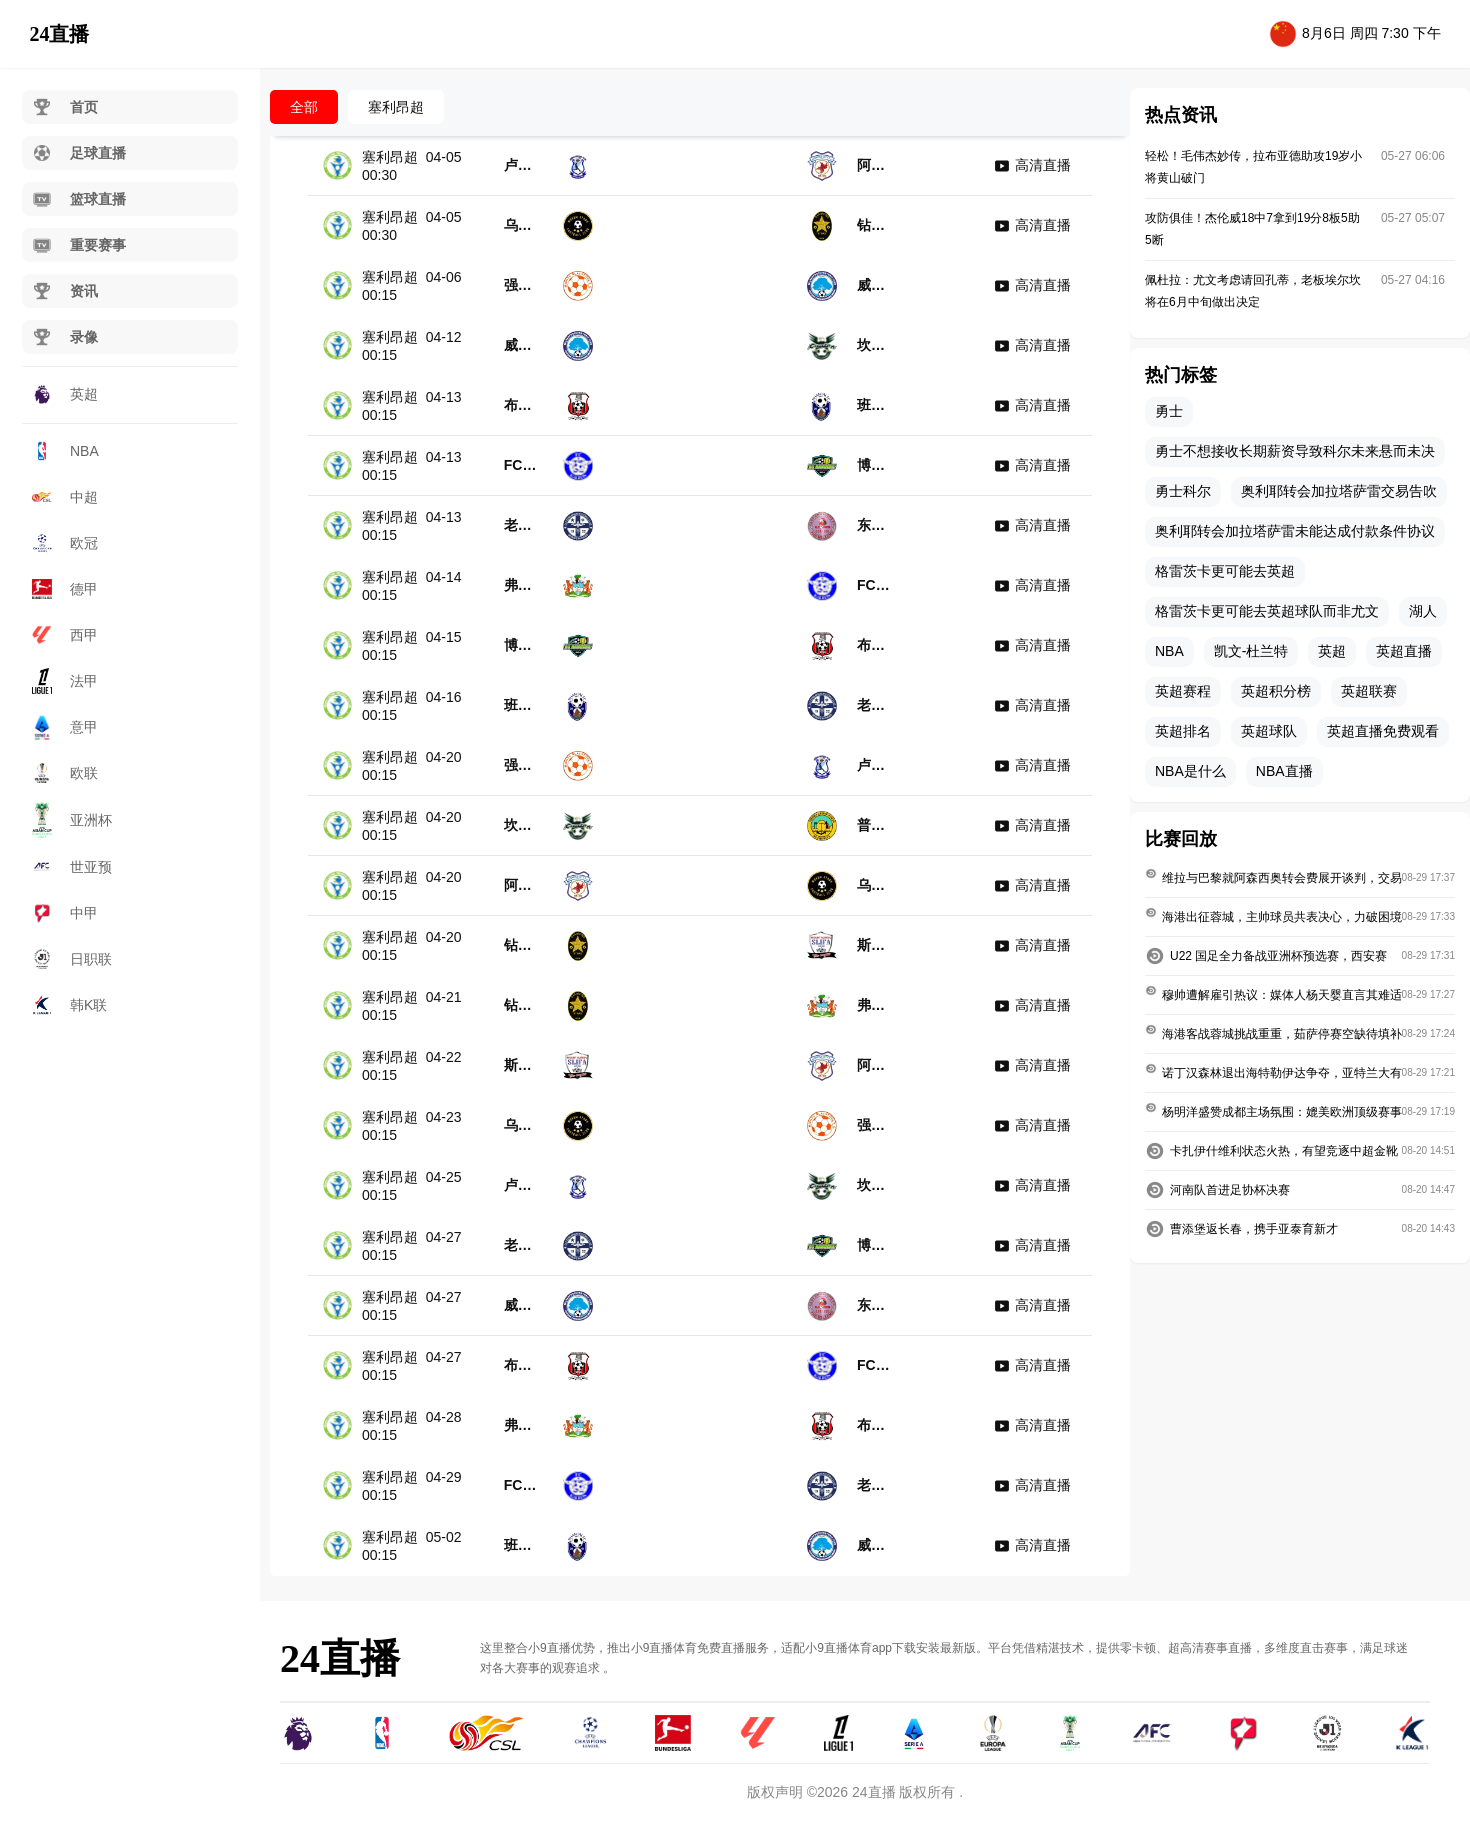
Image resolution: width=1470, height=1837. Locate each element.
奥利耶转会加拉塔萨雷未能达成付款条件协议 (1295, 531)
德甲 (65, 589)
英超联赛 (1369, 691)
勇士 (1169, 411)
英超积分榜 (1276, 691)
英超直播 (1404, 651)
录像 (65, 337)
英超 (65, 394)
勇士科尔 (1183, 491)
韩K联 (69, 1005)
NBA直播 (1284, 771)
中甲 (65, 913)
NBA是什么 (1190, 771)
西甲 (65, 635)
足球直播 (79, 153)
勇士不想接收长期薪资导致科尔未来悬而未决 (1295, 451)
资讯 (65, 291)
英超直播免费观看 (1383, 731)
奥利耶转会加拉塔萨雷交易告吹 (1339, 491)
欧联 (65, 773)
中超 (65, 497)
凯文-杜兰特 (1251, 651)
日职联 (72, 959)
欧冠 (65, 543)
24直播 (59, 34)
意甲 (65, 727)
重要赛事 (79, 245)
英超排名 (1183, 731)
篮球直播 (79, 199)
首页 (65, 107)
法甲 (65, 680)
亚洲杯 (72, 820)
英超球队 (1269, 731)
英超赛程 (1183, 691)
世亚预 (72, 867)
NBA (65, 451)
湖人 (1423, 611)
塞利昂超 (396, 107)
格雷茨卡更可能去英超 (1225, 571)
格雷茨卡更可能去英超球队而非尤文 (1267, 611)
